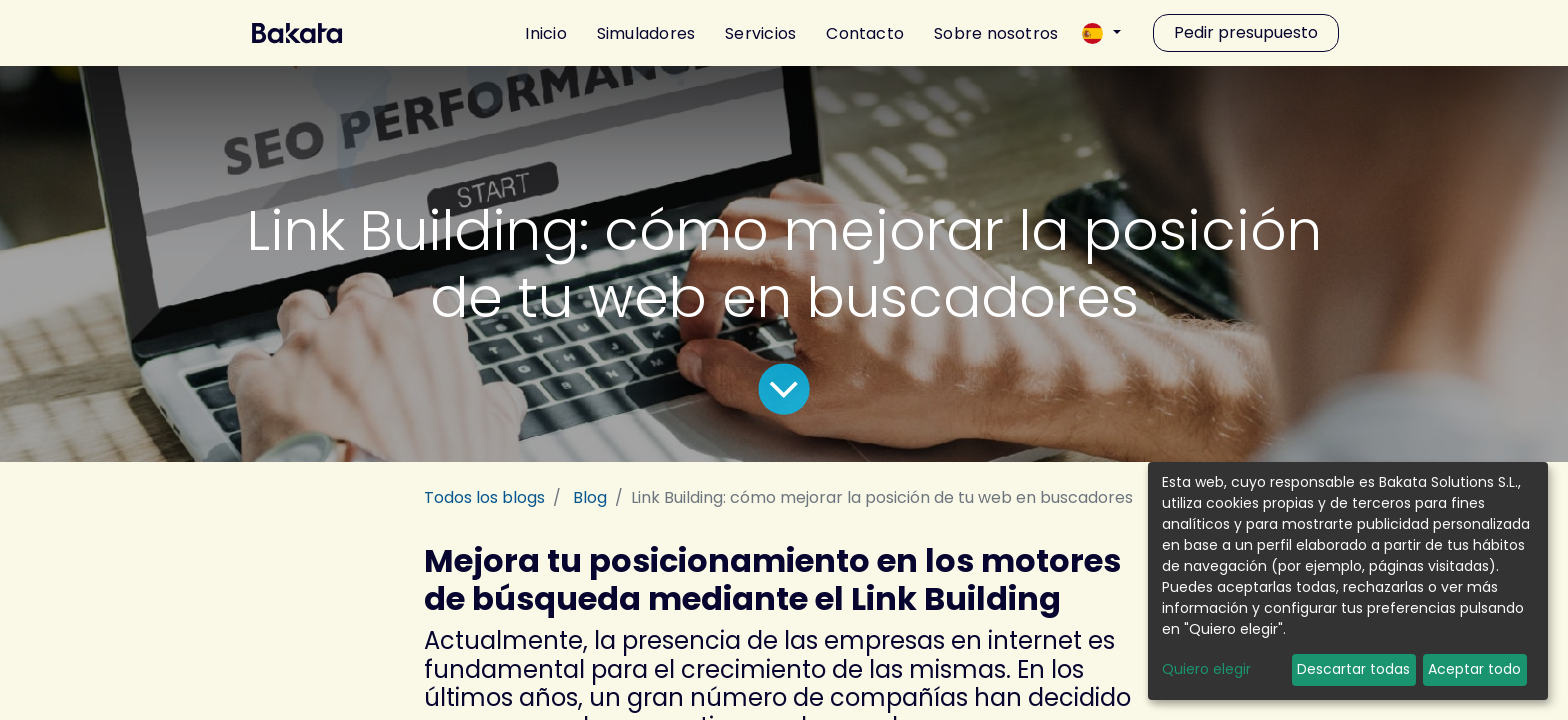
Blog (590, 497)
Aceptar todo (1474, 669)
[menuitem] (538, 33)
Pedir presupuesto (1246, 32)
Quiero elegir (1206, 669)
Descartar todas (1353, 669)
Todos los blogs (484, 497)
